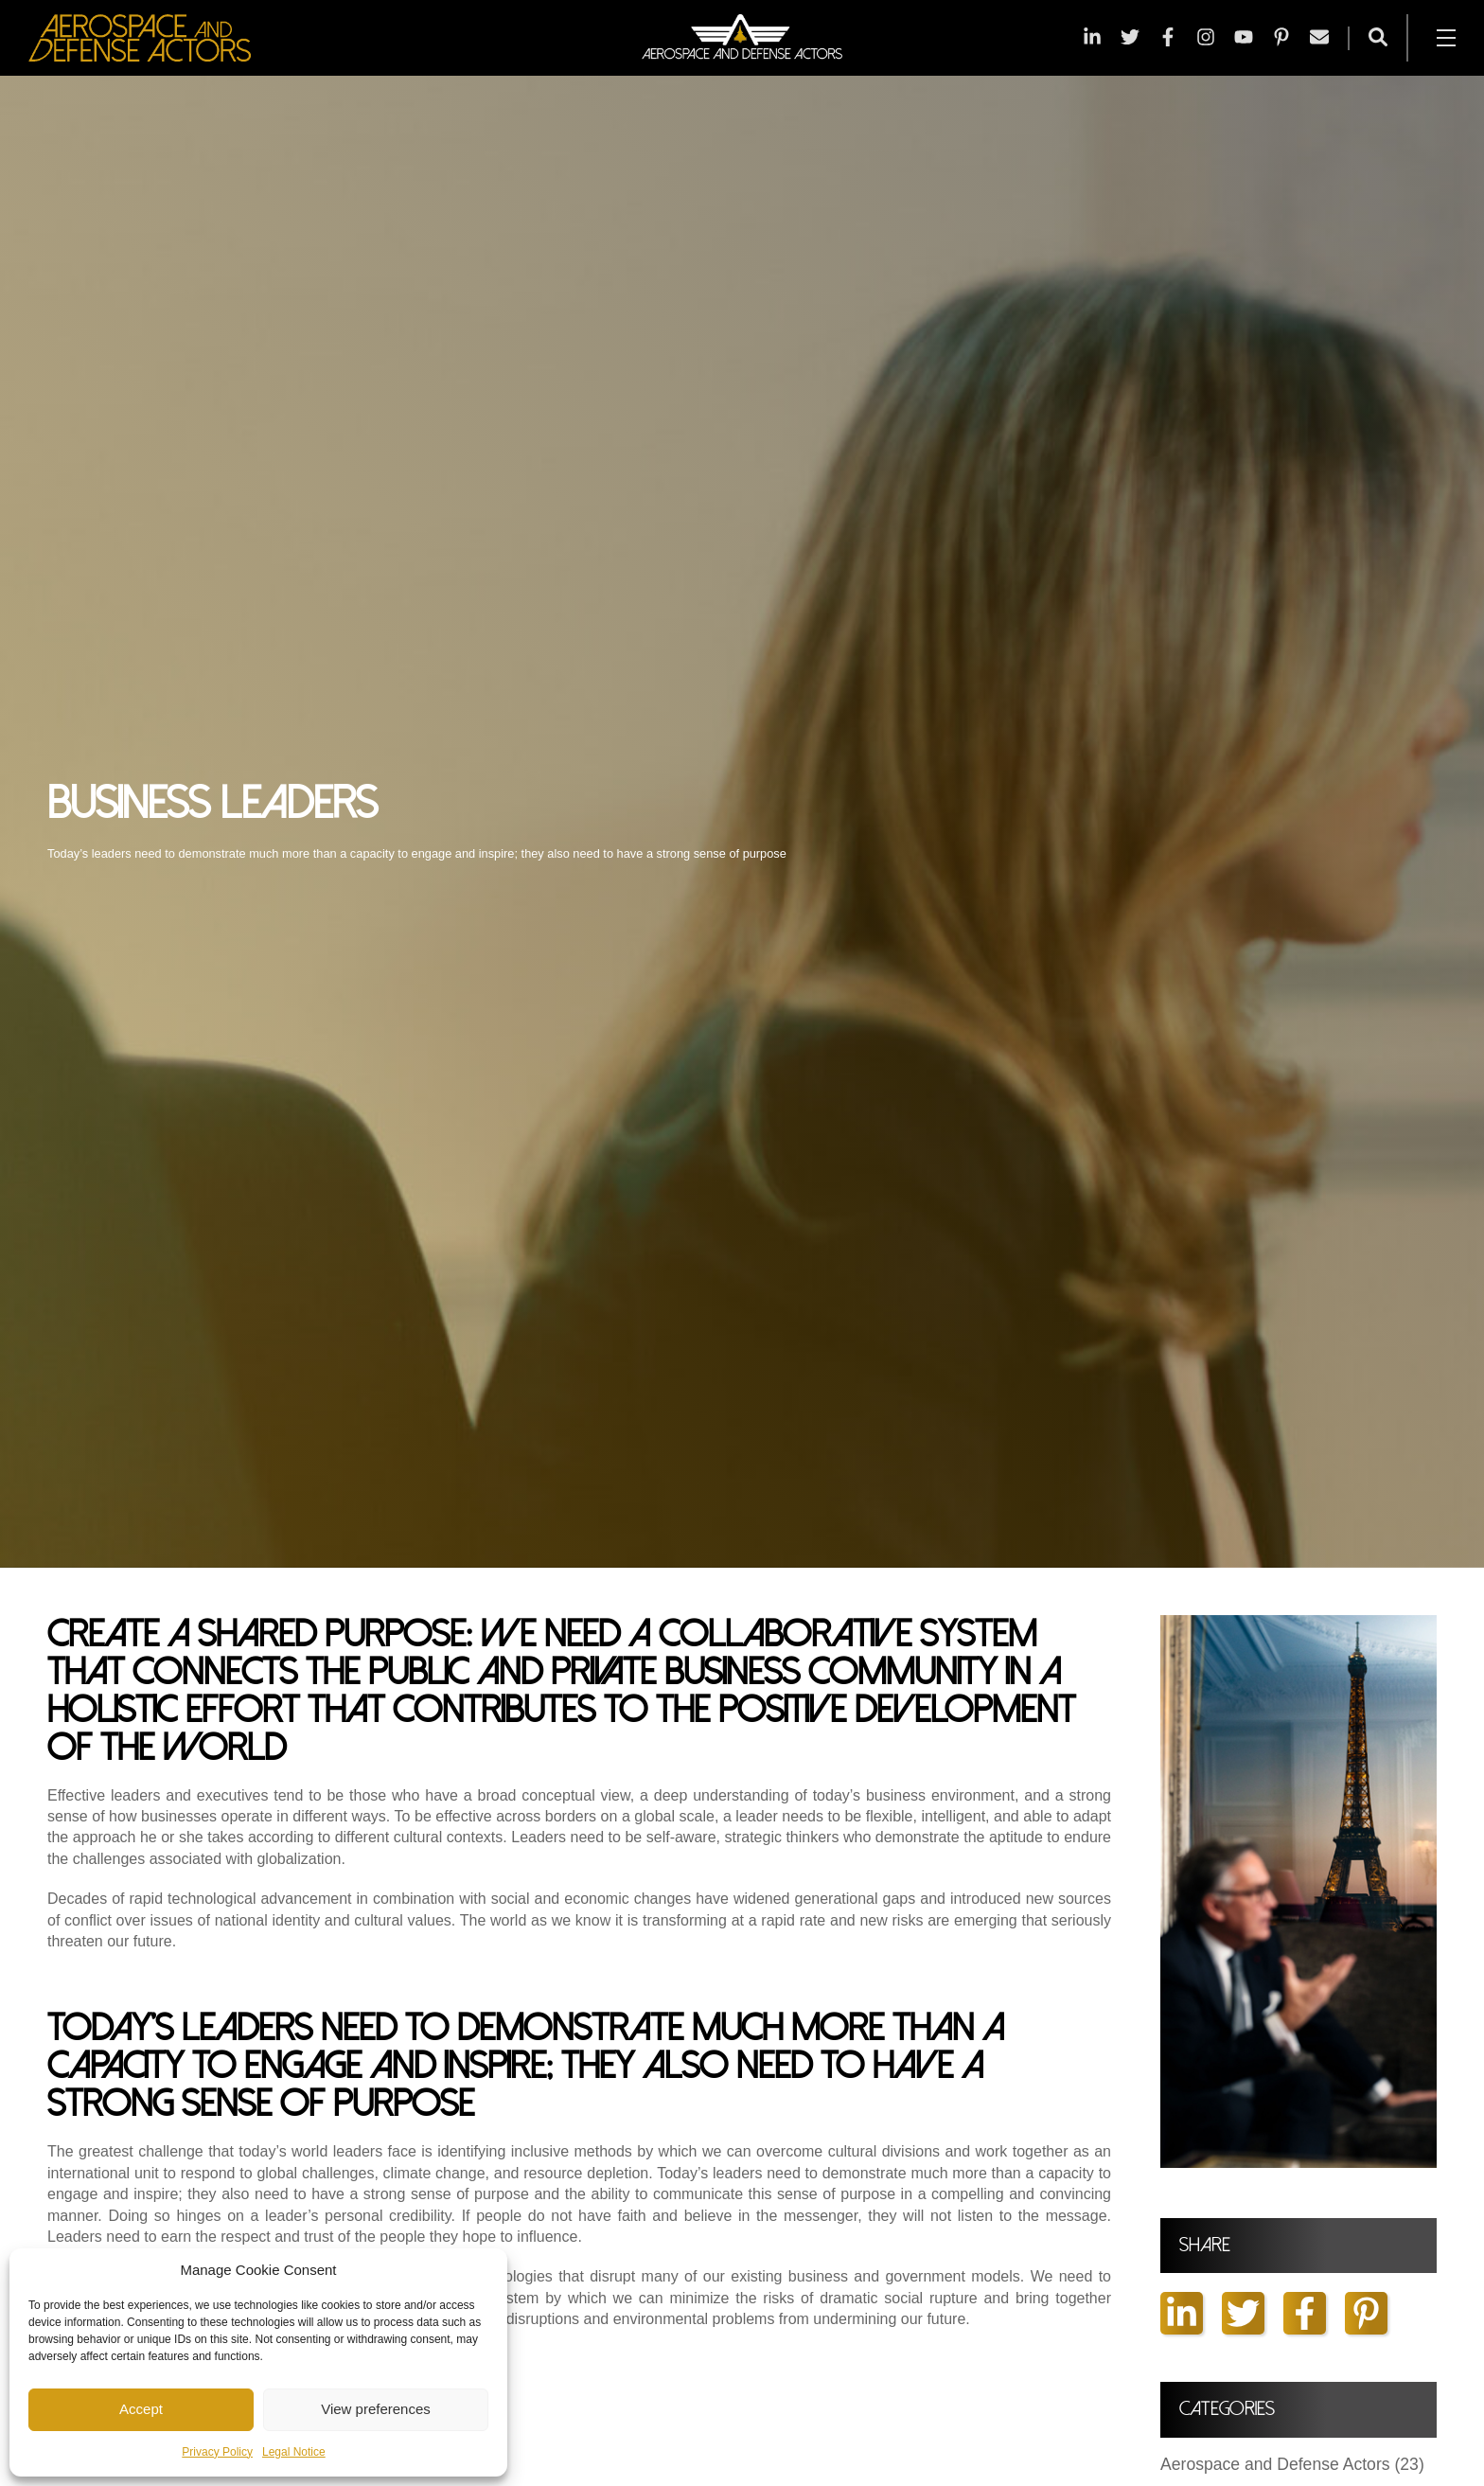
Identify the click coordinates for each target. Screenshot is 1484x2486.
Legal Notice (294, 2452)
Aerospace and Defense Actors (1292, 2465)
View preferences (376, 2409)
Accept (141, 2409)
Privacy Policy (217, 2452)
